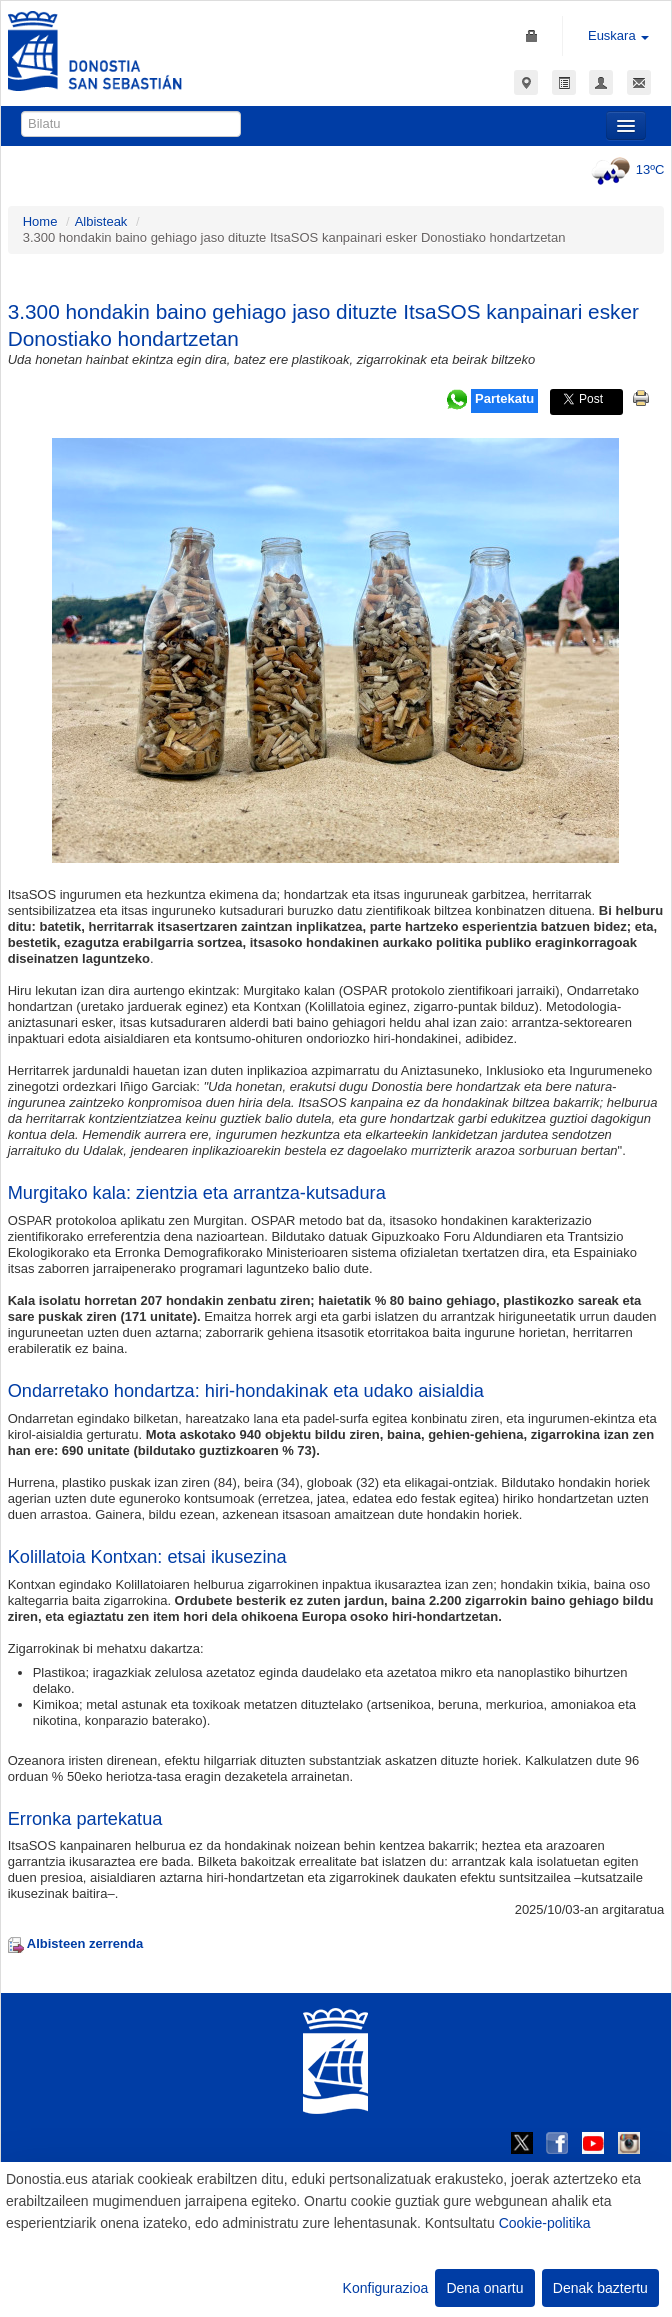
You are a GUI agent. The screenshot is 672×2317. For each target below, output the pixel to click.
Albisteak (101, 221)
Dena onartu (484, 2288)
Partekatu (504, 398)
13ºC (625, 169)
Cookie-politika (545, 2223)
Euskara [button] (618, 35)
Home (40, 221)
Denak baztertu (600, 2288)
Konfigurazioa (386, 2288)
